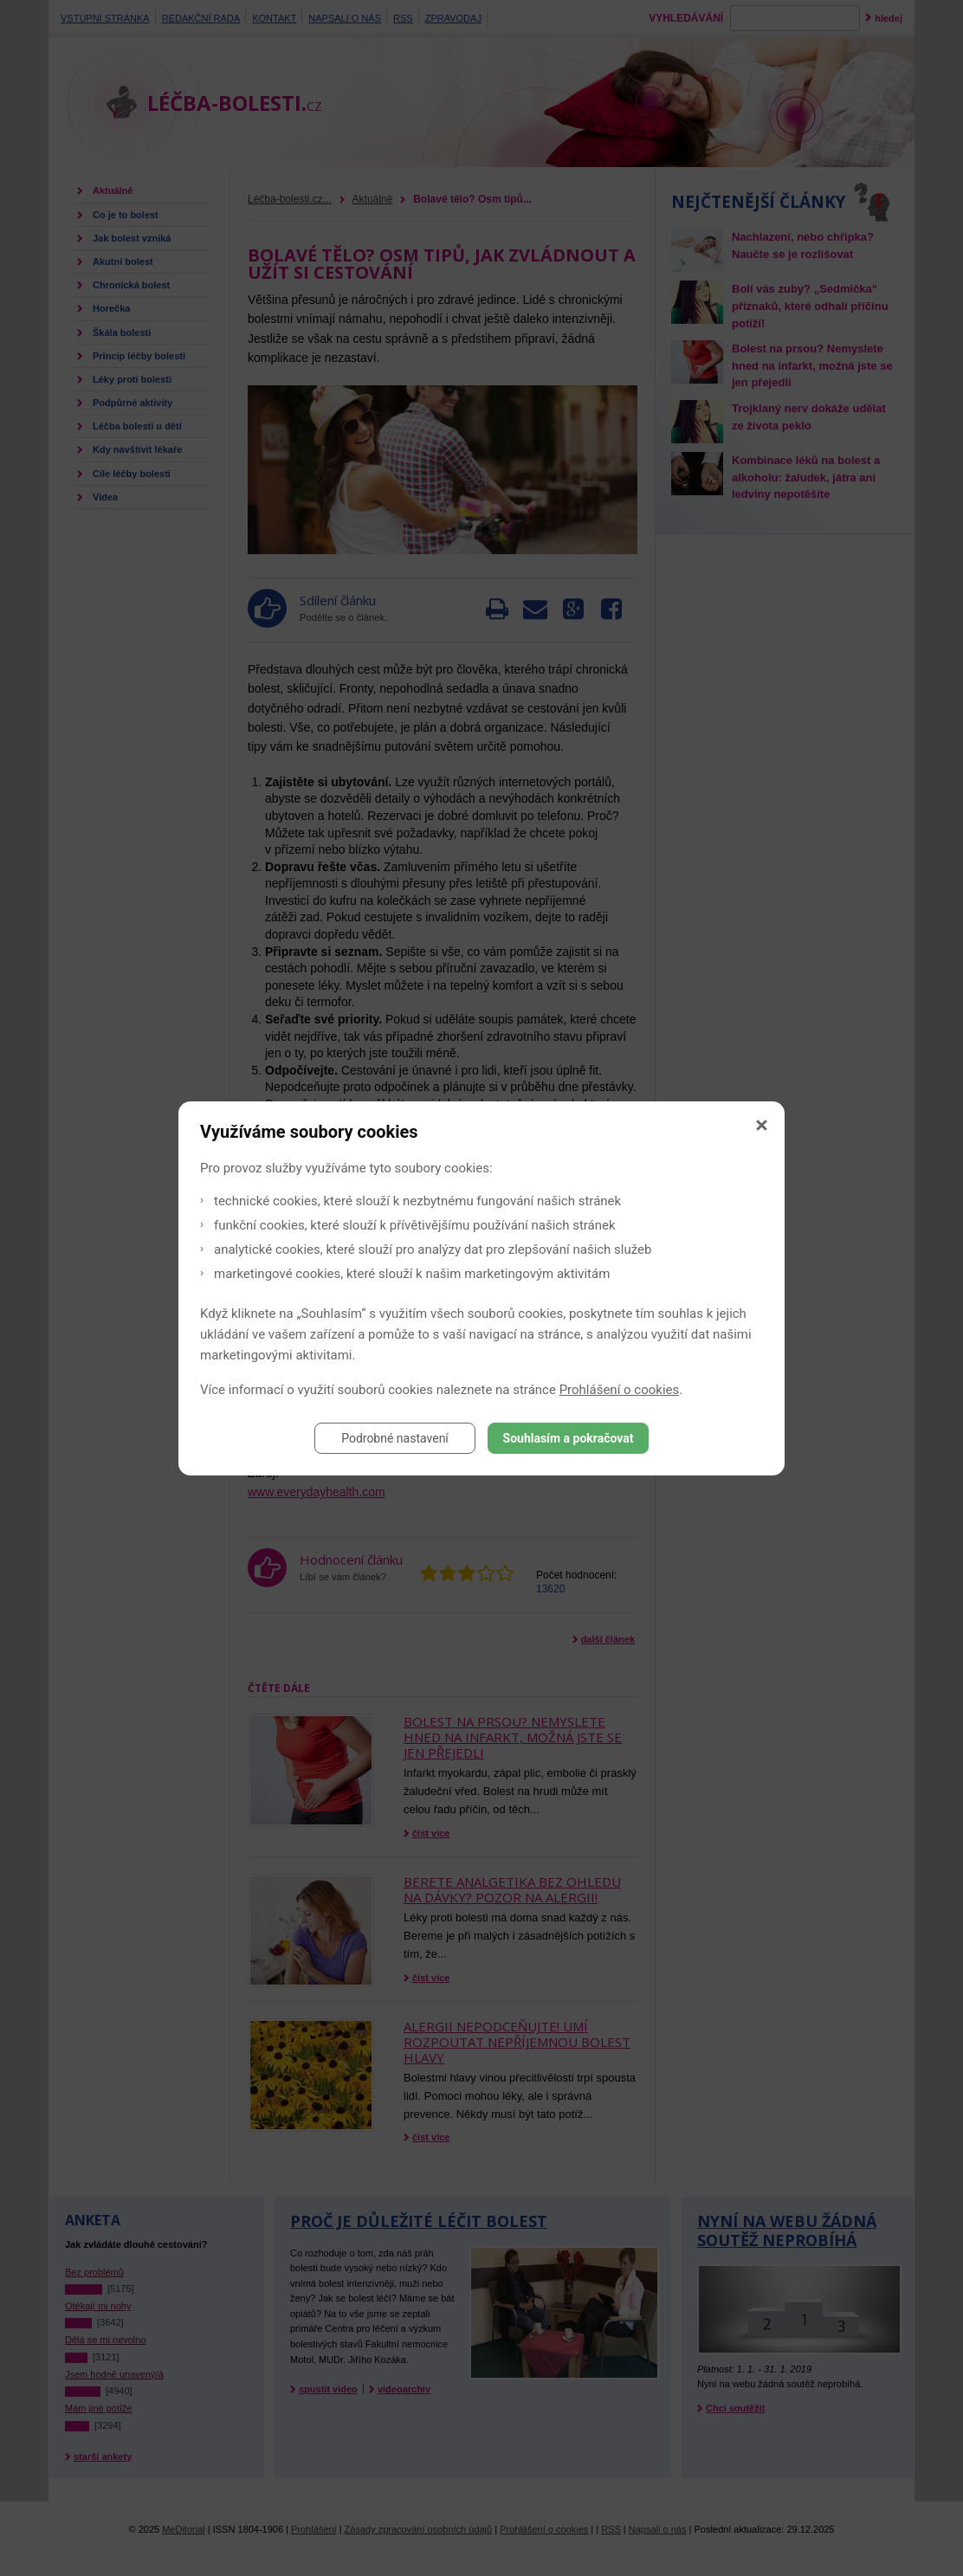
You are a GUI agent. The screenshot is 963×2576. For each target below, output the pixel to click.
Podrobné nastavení (395, 1438)
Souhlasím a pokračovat (568, 1438)
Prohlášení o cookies (619, 1390)
